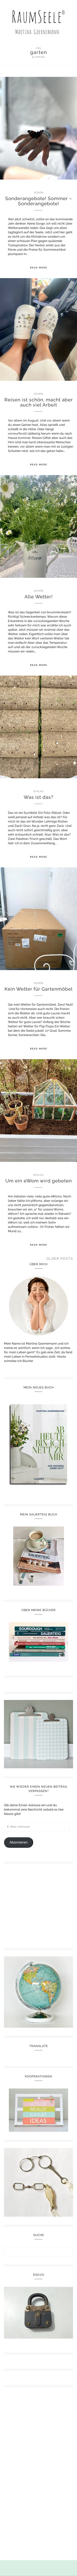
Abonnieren (18, 1842)
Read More (38, 267)
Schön (38, 192)
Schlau (38, 791)
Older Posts (59, 1258)
